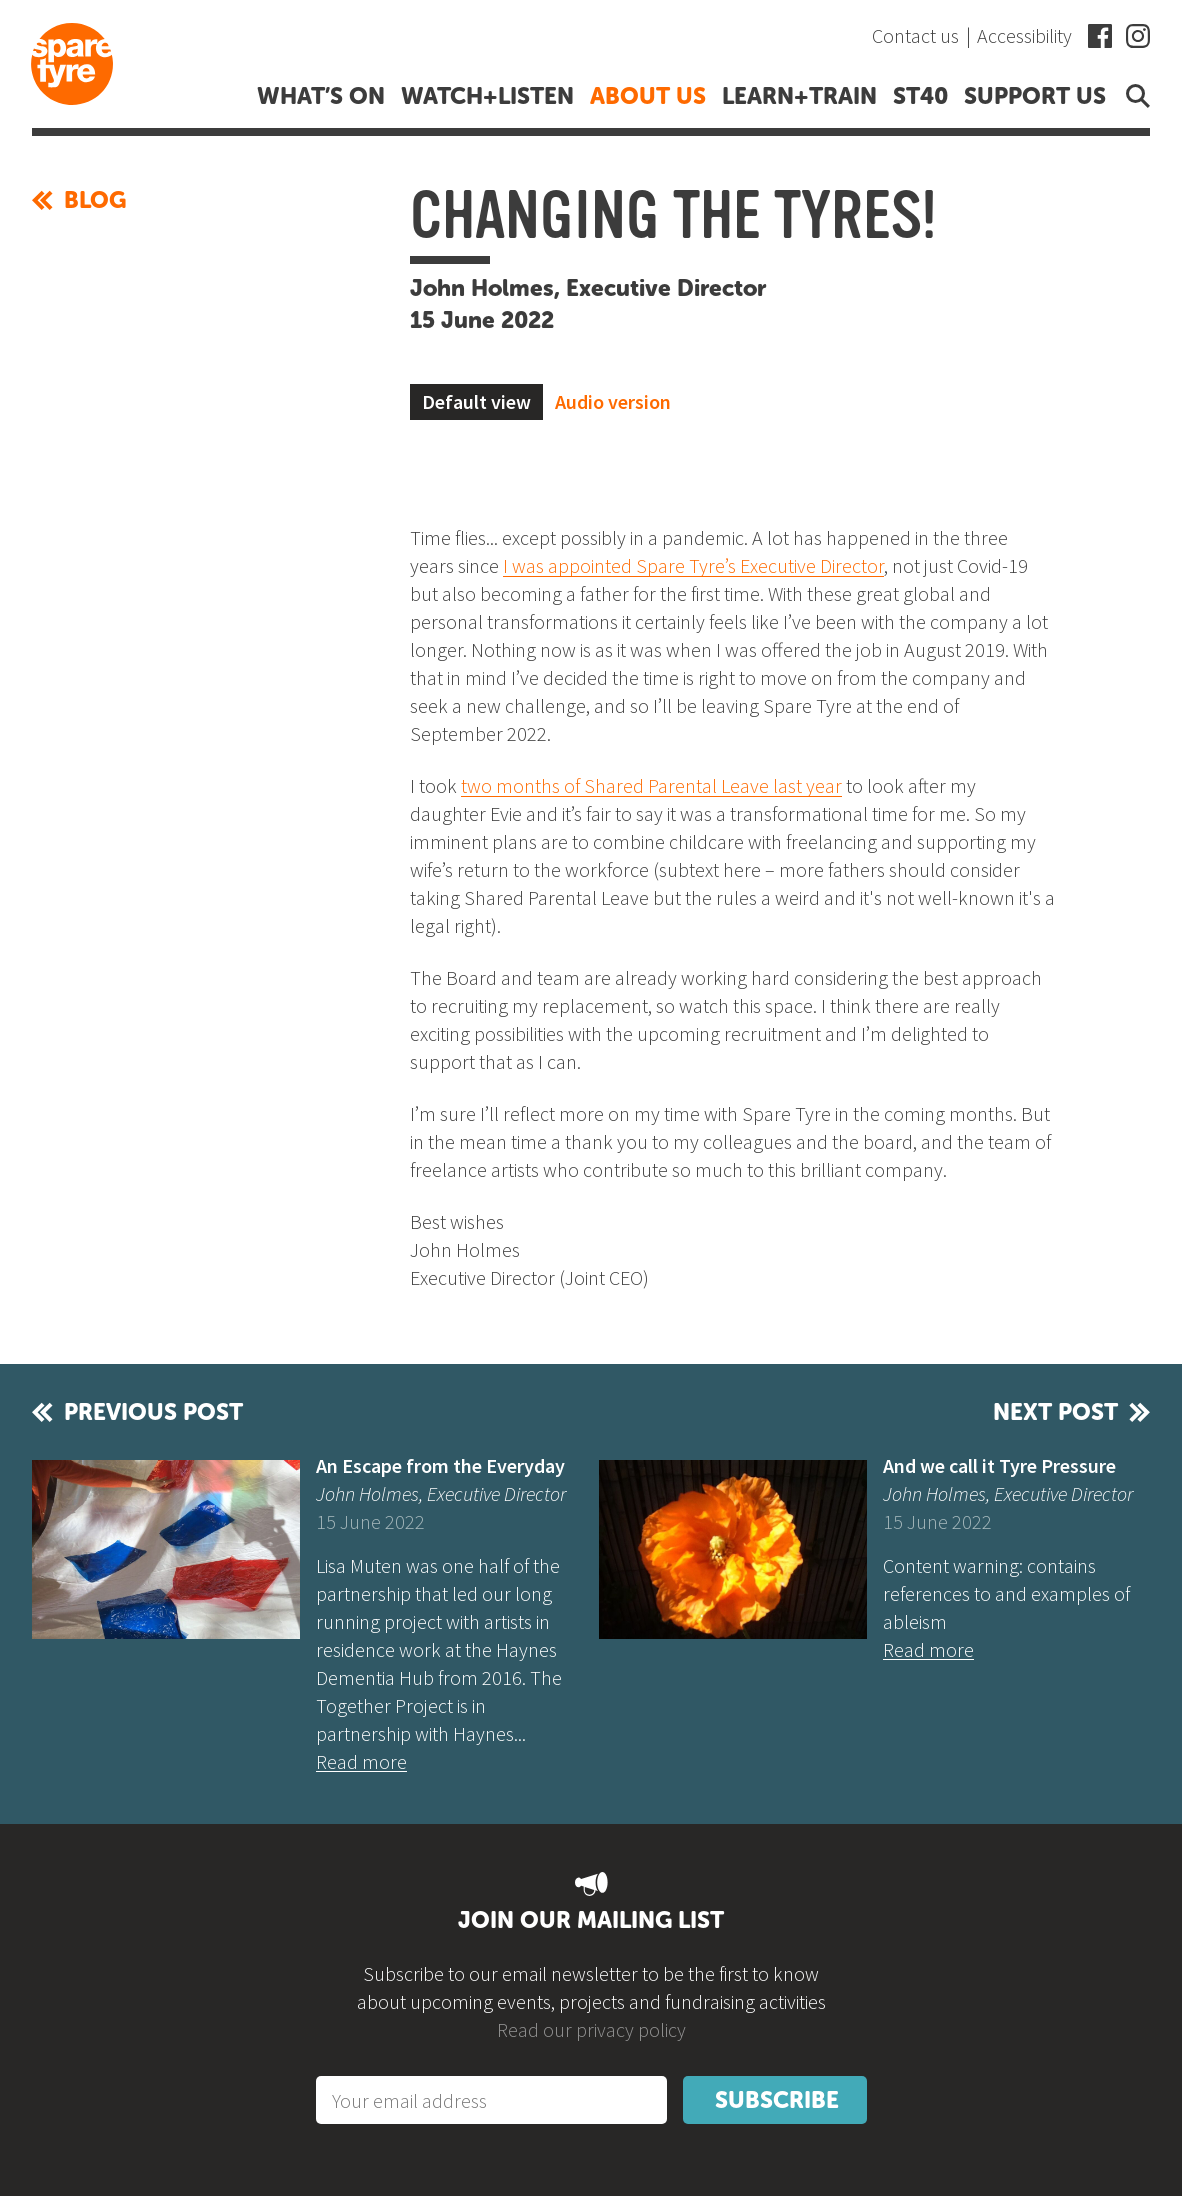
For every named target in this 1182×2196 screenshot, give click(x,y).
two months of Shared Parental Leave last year (651, 785)
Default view (476, 401)
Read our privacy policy (591, 2029)
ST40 (920, 96)
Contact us (915, 35)
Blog (79, 200)
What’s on (321, 96)
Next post (1055, 1412)
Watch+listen (487, 96)
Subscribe (777, 2100)
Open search (1134, 96)
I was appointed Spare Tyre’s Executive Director (693, 565)
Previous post (153, 1412)
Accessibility (1024, 35)
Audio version (613, 401)
